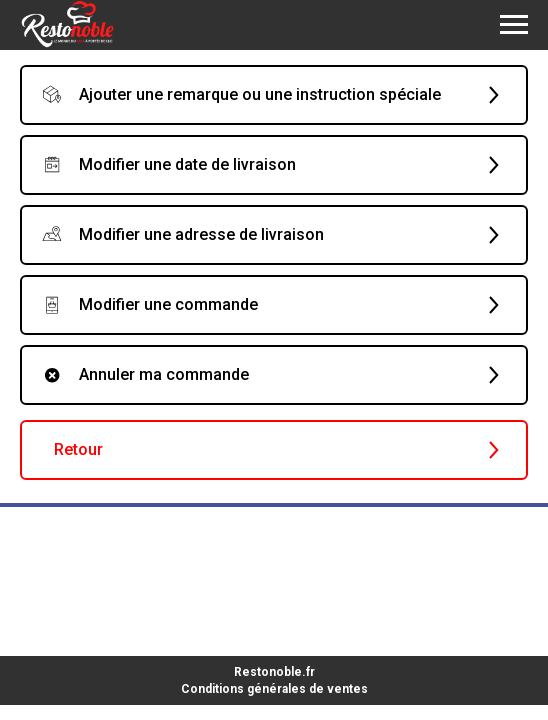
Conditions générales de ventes (274, 689)
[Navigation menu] (514, 25)
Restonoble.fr (274, 672)
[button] (274, 95)
